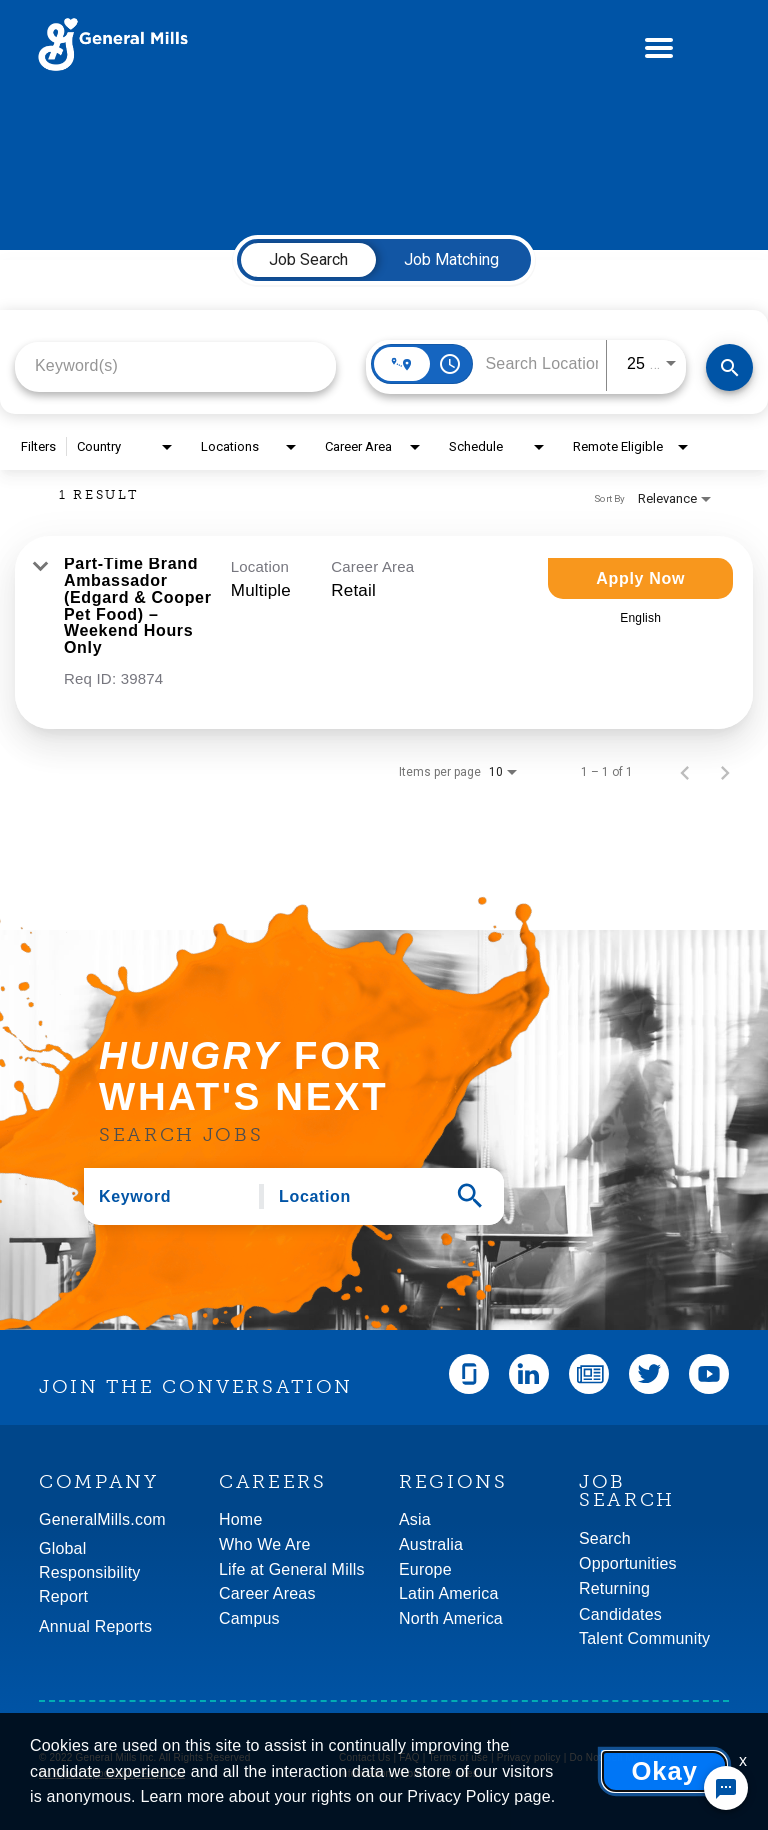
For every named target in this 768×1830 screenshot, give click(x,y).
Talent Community (644, 1638)
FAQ (409, 1757)
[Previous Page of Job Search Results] (685, 772)
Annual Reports (95, 1626)
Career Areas (267, 1593)
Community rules (439, 1773)
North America (451, 1618)
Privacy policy (529, 1757)
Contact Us (364, 1757)
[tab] (308, 260)
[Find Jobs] (729, 367)
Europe (425, 1569)
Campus (249, 1618)
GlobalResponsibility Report (90, 1572)
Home (240, 1519)
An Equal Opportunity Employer (112, 1773)
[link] (384, 632)
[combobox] (175, 365)
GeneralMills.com (102, 1519)
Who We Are (265, 1544)
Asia (415, 1519)
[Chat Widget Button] (726, 1788)
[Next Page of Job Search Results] (725, 772)
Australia (431, 1544)
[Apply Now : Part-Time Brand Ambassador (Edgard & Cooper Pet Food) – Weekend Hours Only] (640, 578)
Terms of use (458, 1757)
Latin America (449, 1593)
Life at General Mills (292, 1569)
